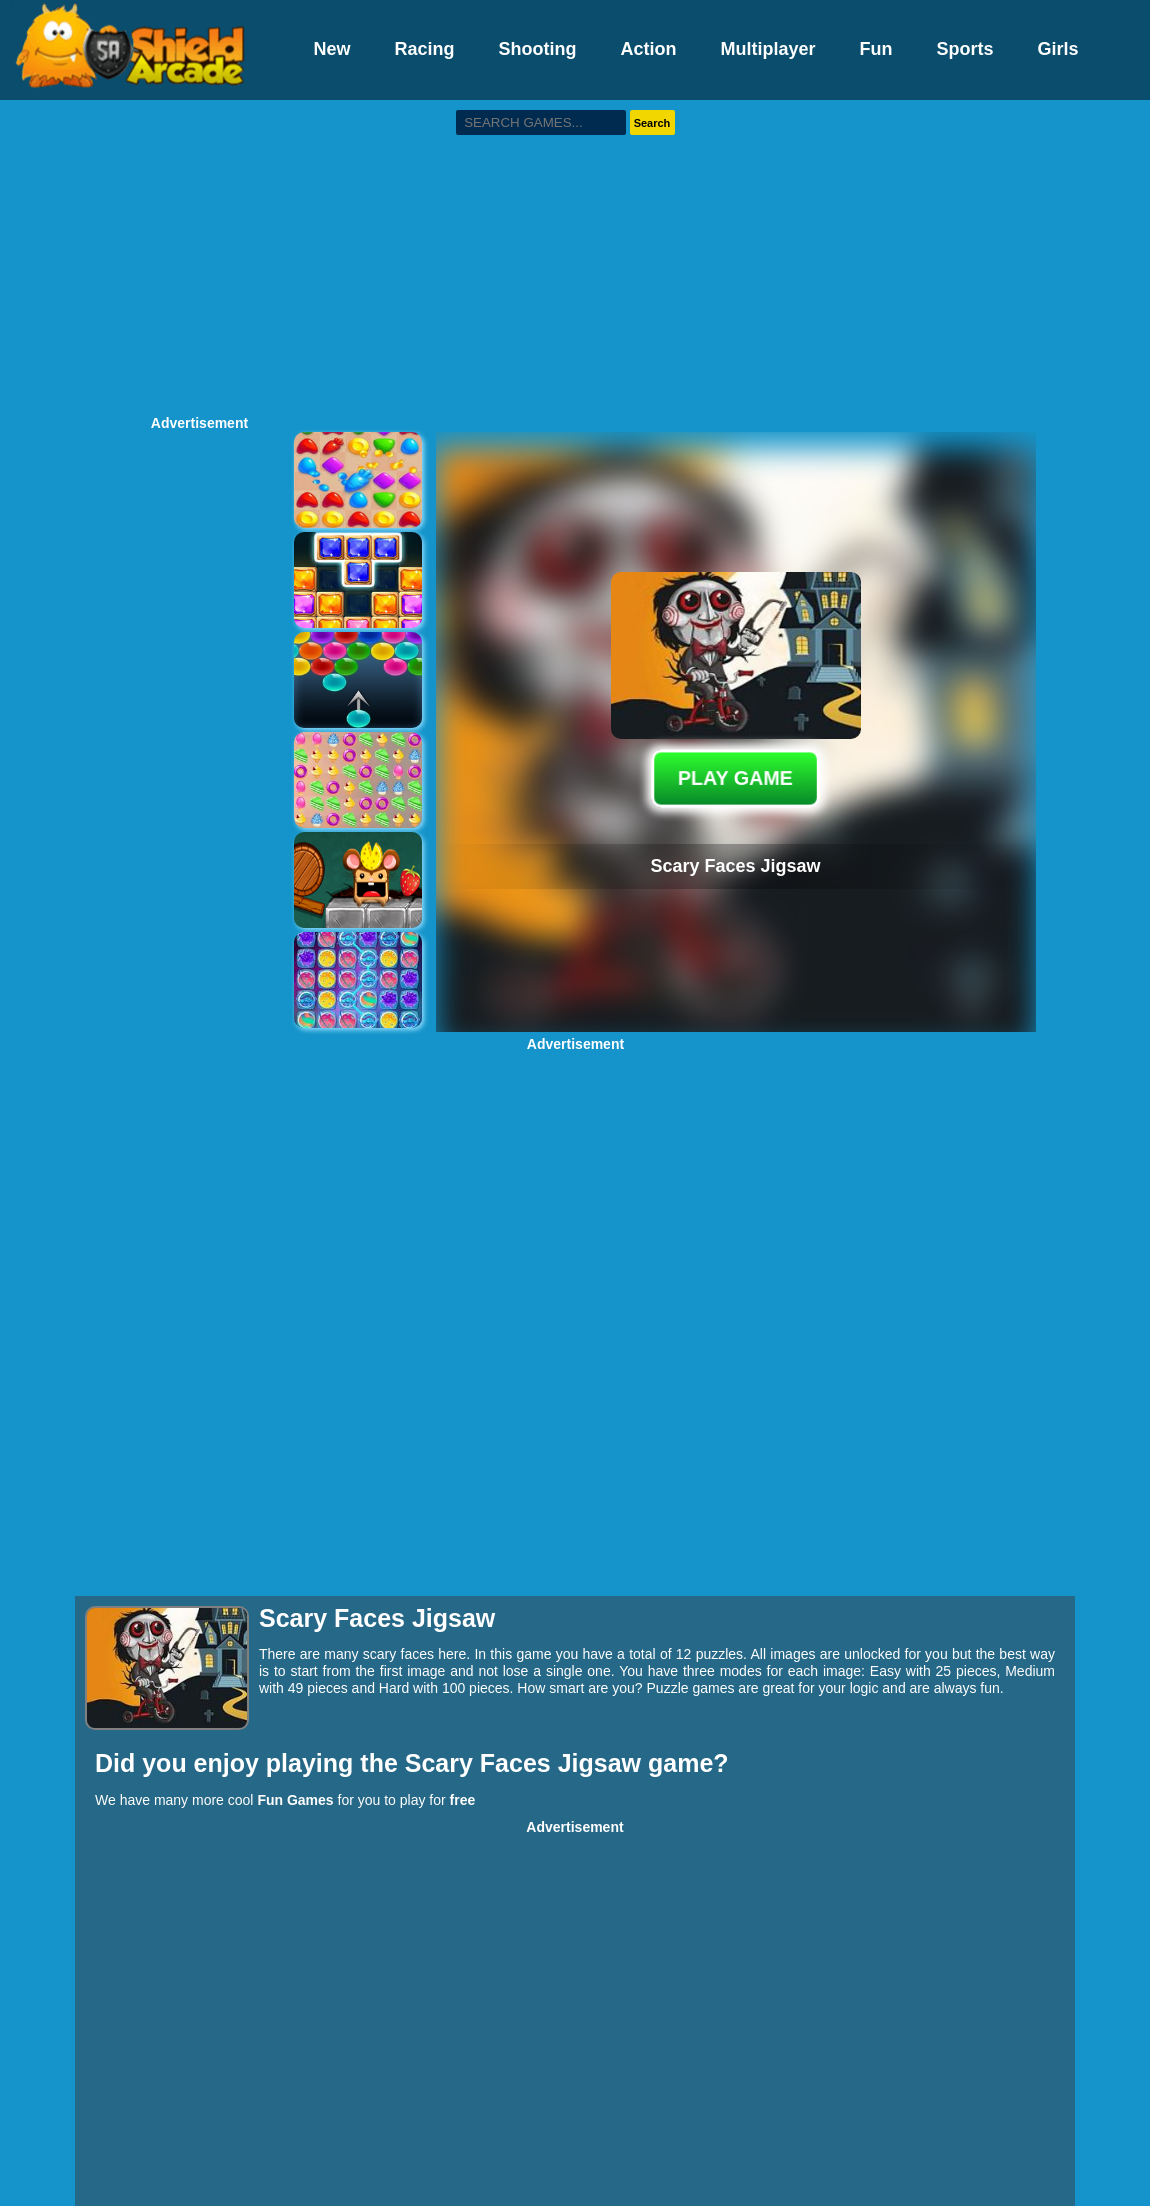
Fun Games (295, 1800)
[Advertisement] (575, 255)
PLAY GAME (735, 778)
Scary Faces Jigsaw (526, 1763)
